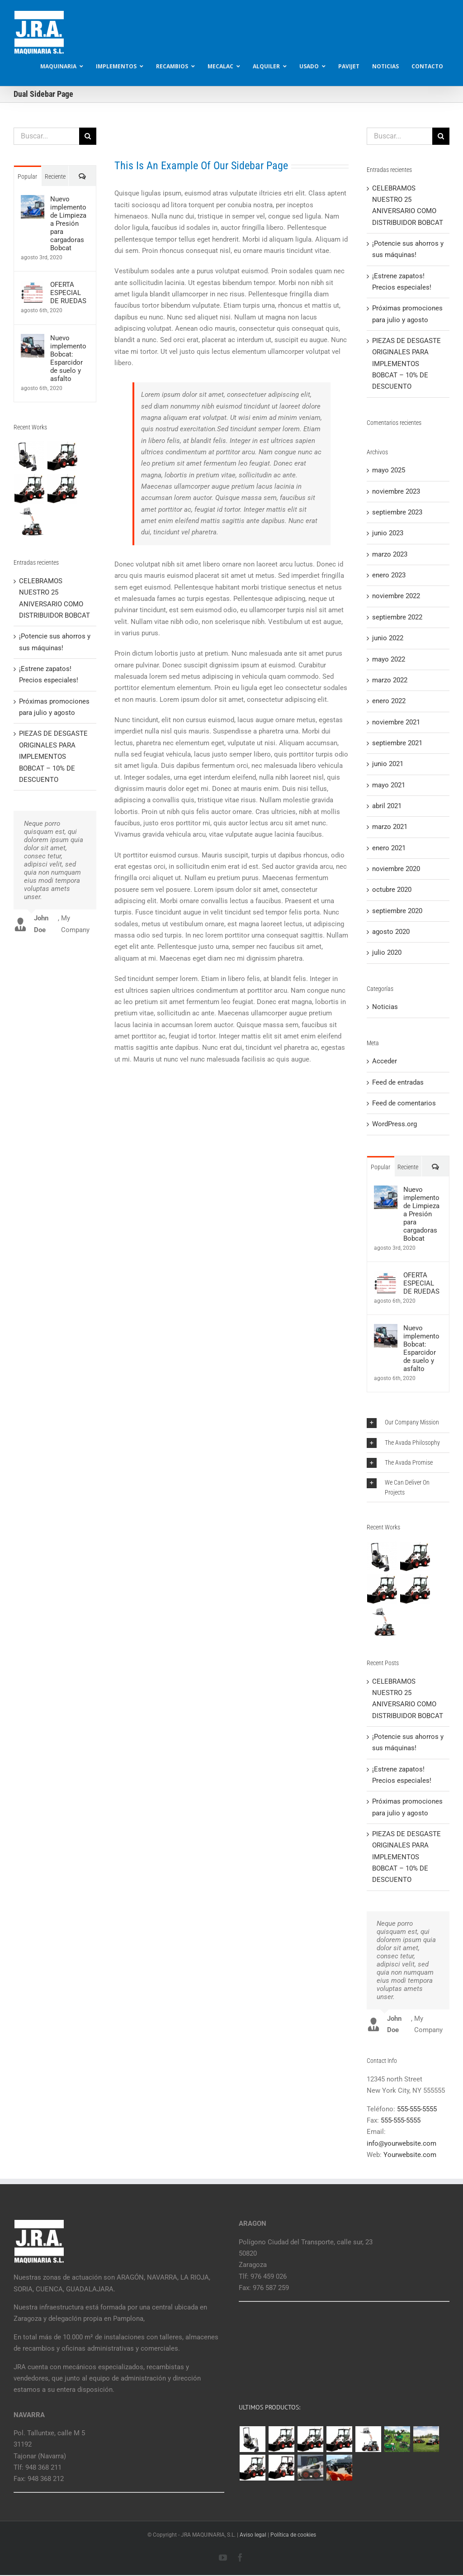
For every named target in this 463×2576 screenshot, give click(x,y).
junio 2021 (387, 764)
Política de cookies (293, 2535)
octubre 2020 (391, 890)
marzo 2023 (389, 554)
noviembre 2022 (396, 596)
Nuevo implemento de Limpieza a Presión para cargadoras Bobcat (68, 223)
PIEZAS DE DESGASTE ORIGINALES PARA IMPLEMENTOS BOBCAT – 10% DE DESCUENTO (53, 756)
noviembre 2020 (396, 869)
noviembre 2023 (396, 491)
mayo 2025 (388, 470)
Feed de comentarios (404, 1103)
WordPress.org (394, 1124)
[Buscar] (87, 136)
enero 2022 (389, 701)
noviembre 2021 (396, 722)
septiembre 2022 (397, 617)
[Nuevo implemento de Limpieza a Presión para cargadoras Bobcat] (32, 200)
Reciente (55, 176)
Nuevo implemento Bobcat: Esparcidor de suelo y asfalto (68, 358)
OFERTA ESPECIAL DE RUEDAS (68, 293)
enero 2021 (389, 848)
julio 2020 (387, 952)
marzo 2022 (389, 680)
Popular (27, 176)
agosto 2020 (391, 932)
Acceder (384, 1061)
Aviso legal (253, 2535)
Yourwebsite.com (409, 2155)
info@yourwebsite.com (401, 2143)
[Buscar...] (46, 136)
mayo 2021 (388, 785)
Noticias (385, 1007)
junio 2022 (387, 638)
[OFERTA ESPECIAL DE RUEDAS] (32, 286)
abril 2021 (387, 806)
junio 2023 (387, 533)
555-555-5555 (417, 2109)
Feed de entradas (398, 1082)
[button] (408, 1422)
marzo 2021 (389, 827)
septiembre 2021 (397, 743)
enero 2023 (389, 575)
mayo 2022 (388, 659)
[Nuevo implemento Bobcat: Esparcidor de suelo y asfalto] (32, 339)
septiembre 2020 (397, 911)
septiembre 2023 (397, 512)
